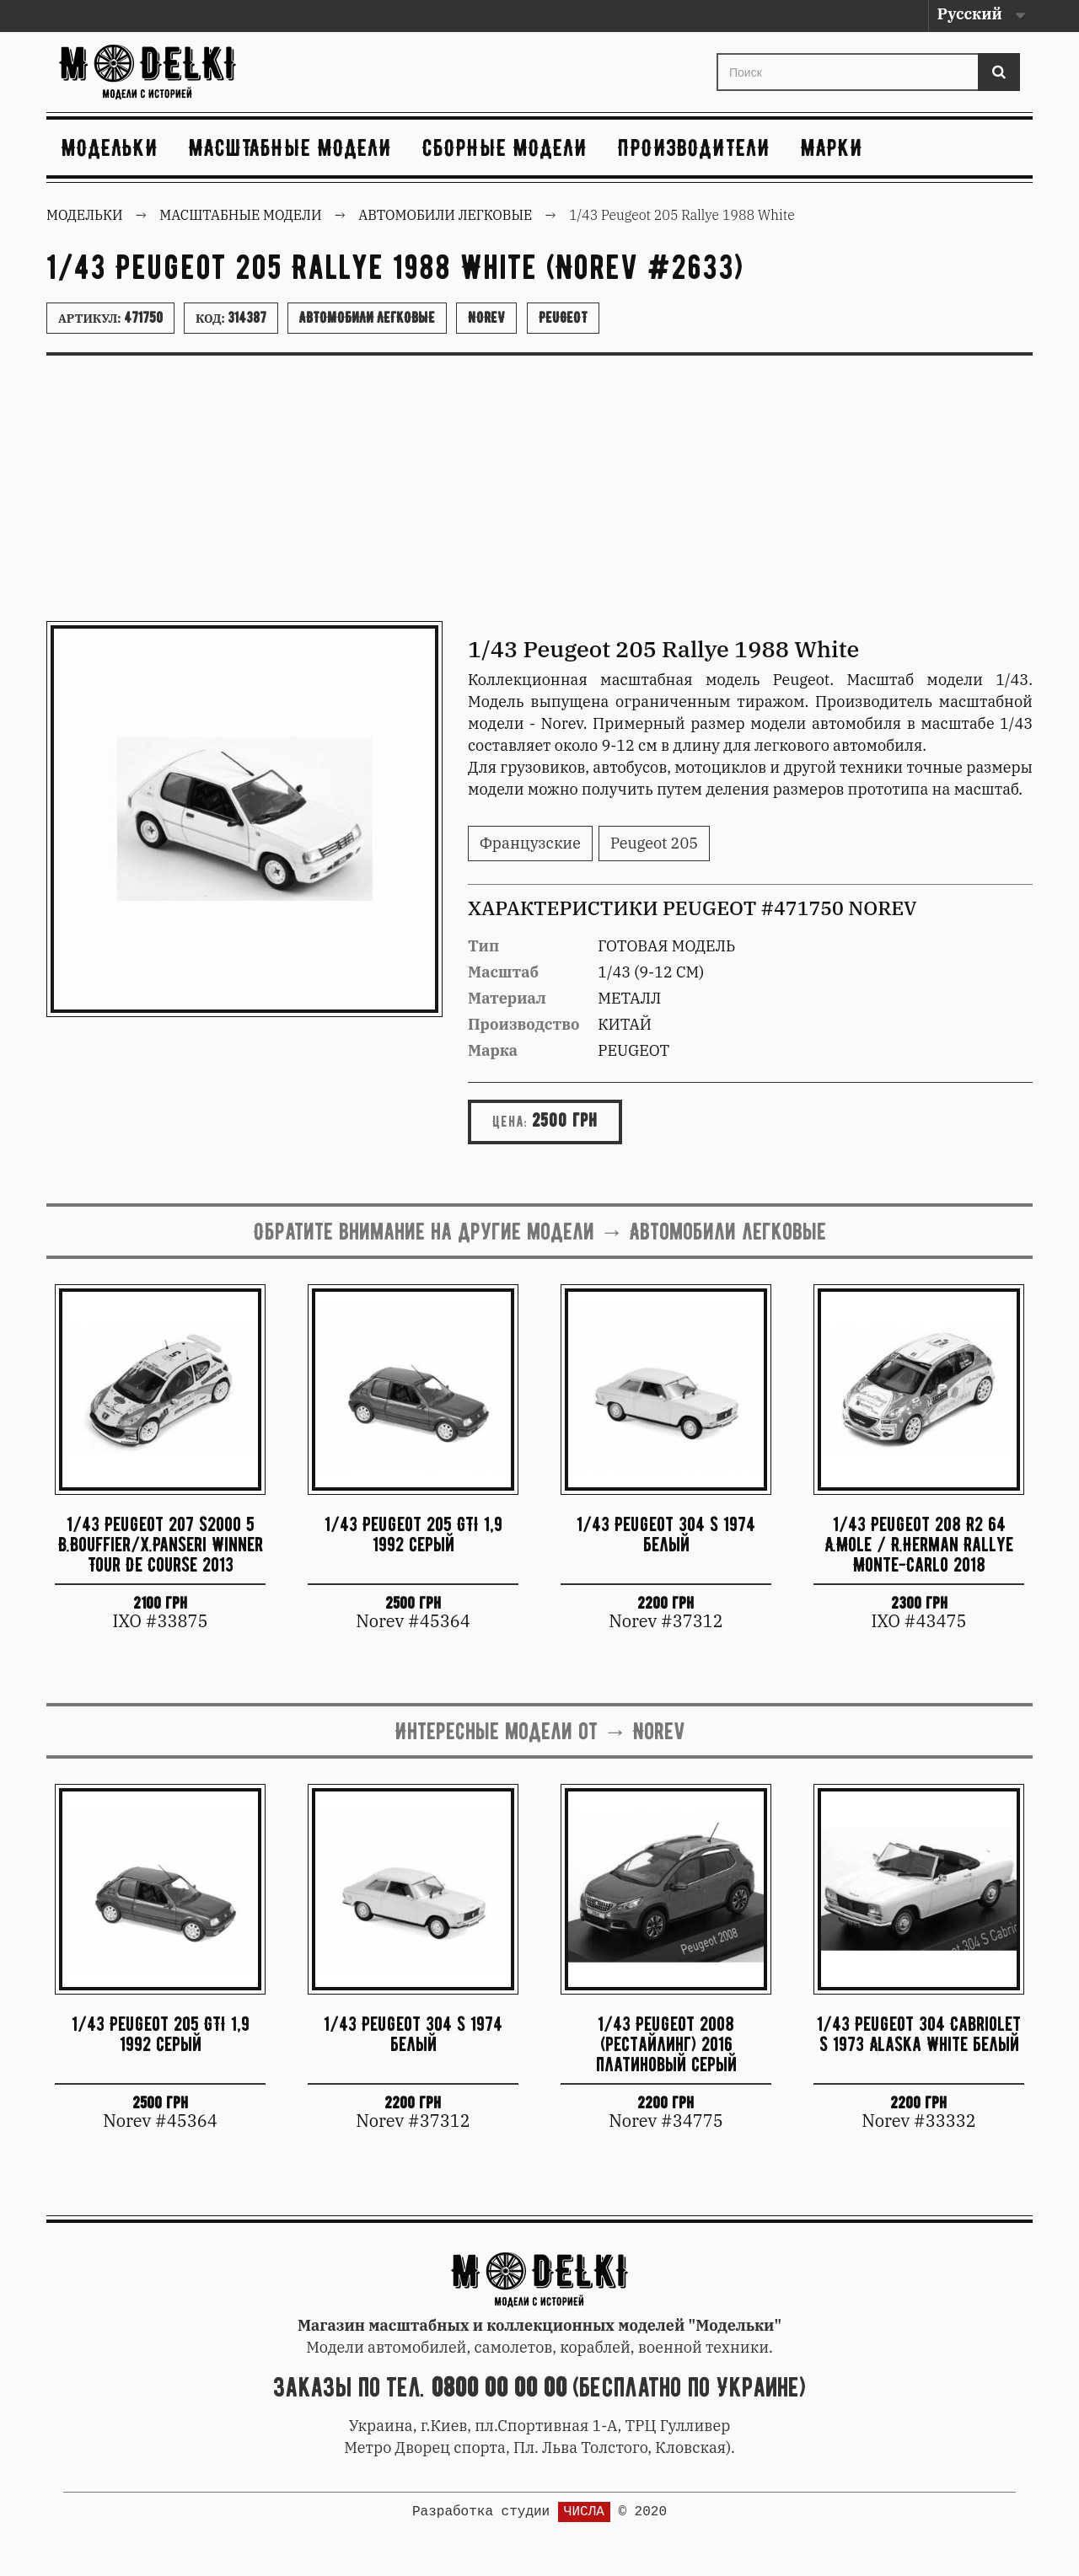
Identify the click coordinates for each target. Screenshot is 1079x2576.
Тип (483, 946)
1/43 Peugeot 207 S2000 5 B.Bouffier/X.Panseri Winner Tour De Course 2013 (160, 1544)
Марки (832, 147)
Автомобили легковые (367, 317)
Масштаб (503, 972)
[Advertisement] (539, 495)
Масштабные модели (290, 147)
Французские (530, 843)
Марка (493, 1050)
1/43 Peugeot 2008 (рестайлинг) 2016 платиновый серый (666, 2043)
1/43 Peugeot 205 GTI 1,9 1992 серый (413, 1534)
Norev (486, 317)
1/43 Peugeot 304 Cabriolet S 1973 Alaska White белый (919, 2033)
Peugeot (563, 317)
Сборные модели (505, 147)
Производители (694, 147)
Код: (231, 317)
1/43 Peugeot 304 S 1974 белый (666, 1534)
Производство (524, 1024)
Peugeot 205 (654, 843)
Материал (507, 998)
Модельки (110, 147)
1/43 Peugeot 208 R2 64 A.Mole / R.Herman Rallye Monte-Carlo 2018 (918, 1544)
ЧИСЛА (584, 2512)
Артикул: (110, 317)
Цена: (510, 1121)
